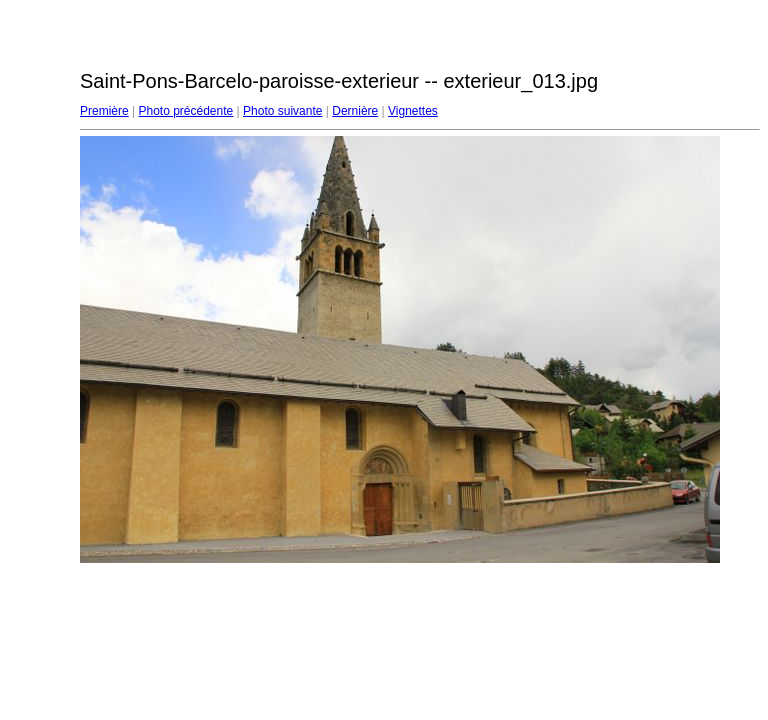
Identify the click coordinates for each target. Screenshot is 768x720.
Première (104, 111)
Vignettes (413, 111)
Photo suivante (282, 111)
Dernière (355, 111)
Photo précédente (185, 111)
